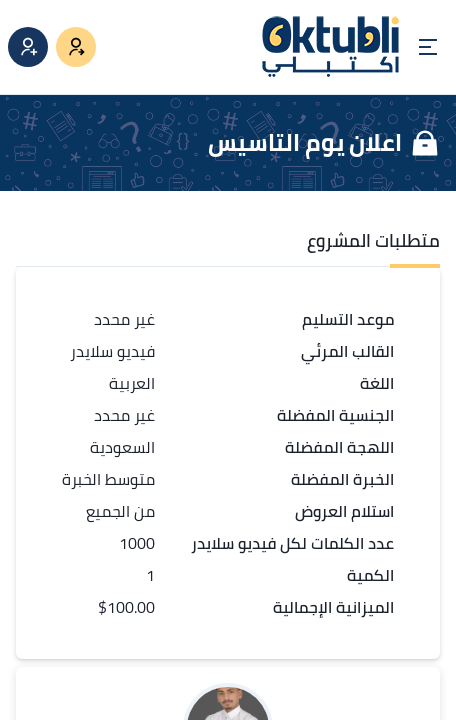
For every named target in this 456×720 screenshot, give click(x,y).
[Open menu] (428, 47)
